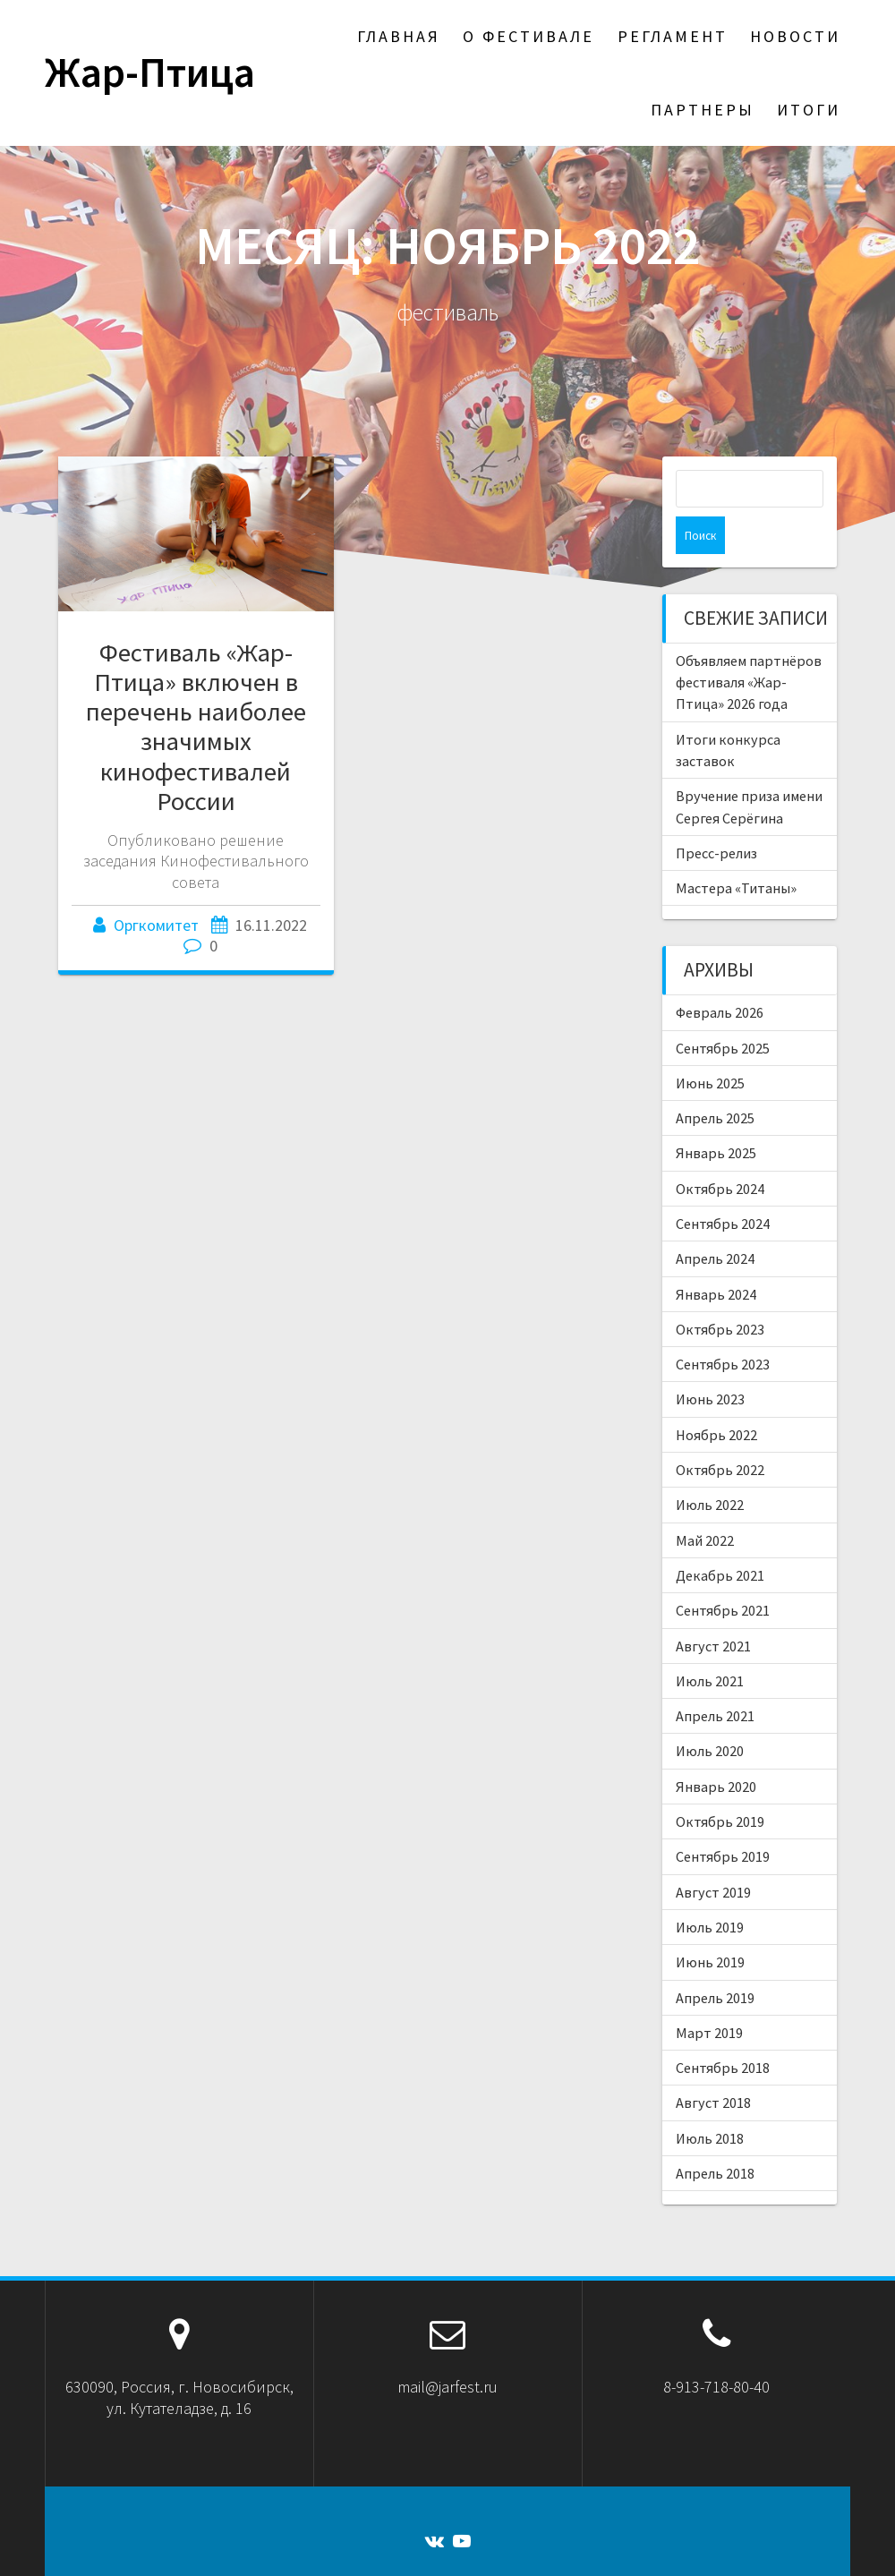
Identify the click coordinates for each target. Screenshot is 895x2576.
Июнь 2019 (710, 1924)
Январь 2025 (716, 1115)
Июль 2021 (710, 1643)
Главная (398, 36)
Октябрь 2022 (720, 1432)
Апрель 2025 (715, 1080)
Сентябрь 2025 (723, 1010)
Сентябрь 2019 (723, 1819)
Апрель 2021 (715, 1678)
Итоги (808, 109)
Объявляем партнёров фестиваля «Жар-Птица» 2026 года (749, 645)
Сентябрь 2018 (723, 2030)
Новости (795, 36)
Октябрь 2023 (720, 1292)
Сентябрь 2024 (723, 1186)
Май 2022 (705, 1503)
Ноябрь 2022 (716, 1397)
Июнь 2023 (710, 1361)
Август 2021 (713, 1608)
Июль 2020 (710, 1713)
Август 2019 (713, 1855)
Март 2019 (709, 1995)
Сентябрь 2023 (723, 1326)
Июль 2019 (710, 1889)
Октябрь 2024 (720, 1151)
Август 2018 (713, 2065)
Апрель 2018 (715, 2136)
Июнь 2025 (710, 1045)
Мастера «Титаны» (736, 850)
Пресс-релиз (716, 815)
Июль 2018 (710, 2101)
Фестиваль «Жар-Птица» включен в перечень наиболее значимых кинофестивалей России (196, 726)
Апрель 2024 (715, 1221)
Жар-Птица (150, 73)
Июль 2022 (710, 1467)
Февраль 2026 (719, 975)
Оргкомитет (156, 925)
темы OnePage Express (634, 2549)
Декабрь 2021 (720, 1538)
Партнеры (702, 109)
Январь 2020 (716, 1749)
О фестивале (528, 36)
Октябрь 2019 (720, 1784)
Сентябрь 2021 (723, 1573)
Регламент (673, 36)
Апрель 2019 (715, 1960)
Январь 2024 (716, 1257)
